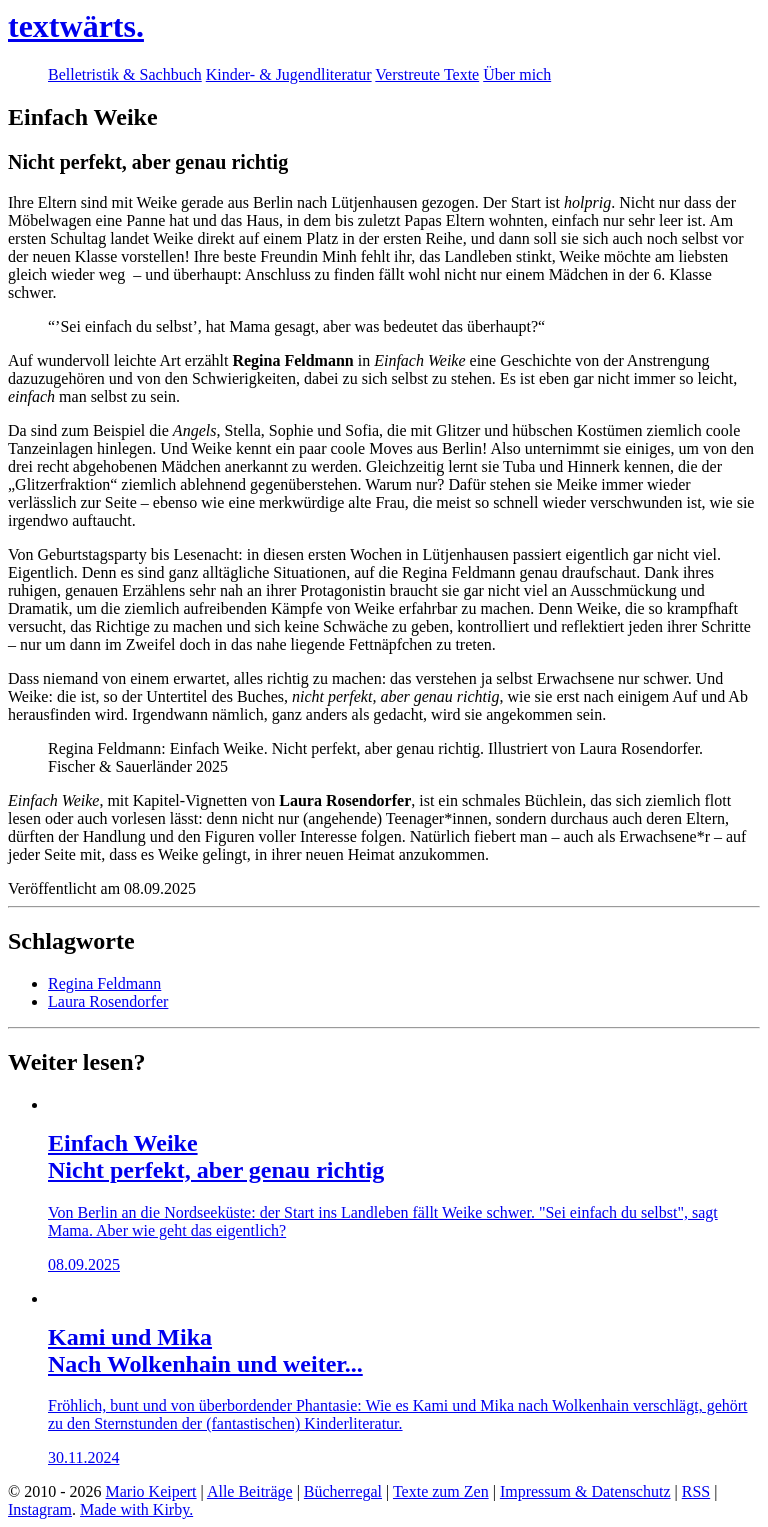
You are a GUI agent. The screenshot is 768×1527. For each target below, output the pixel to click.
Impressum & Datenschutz (585, 1491)
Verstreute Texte (427, 74)
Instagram (40, 1509)
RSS (696, 1491)
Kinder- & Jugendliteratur (289, 74)
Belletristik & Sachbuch (125, 74)
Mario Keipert (150, 1491)
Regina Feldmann (104, 983)
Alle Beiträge (250, 1491)
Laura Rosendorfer (108, 1001)
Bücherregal (343, 1491)
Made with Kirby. (136, 1509)
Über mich (517, 74)
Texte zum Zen (441, 1491)
